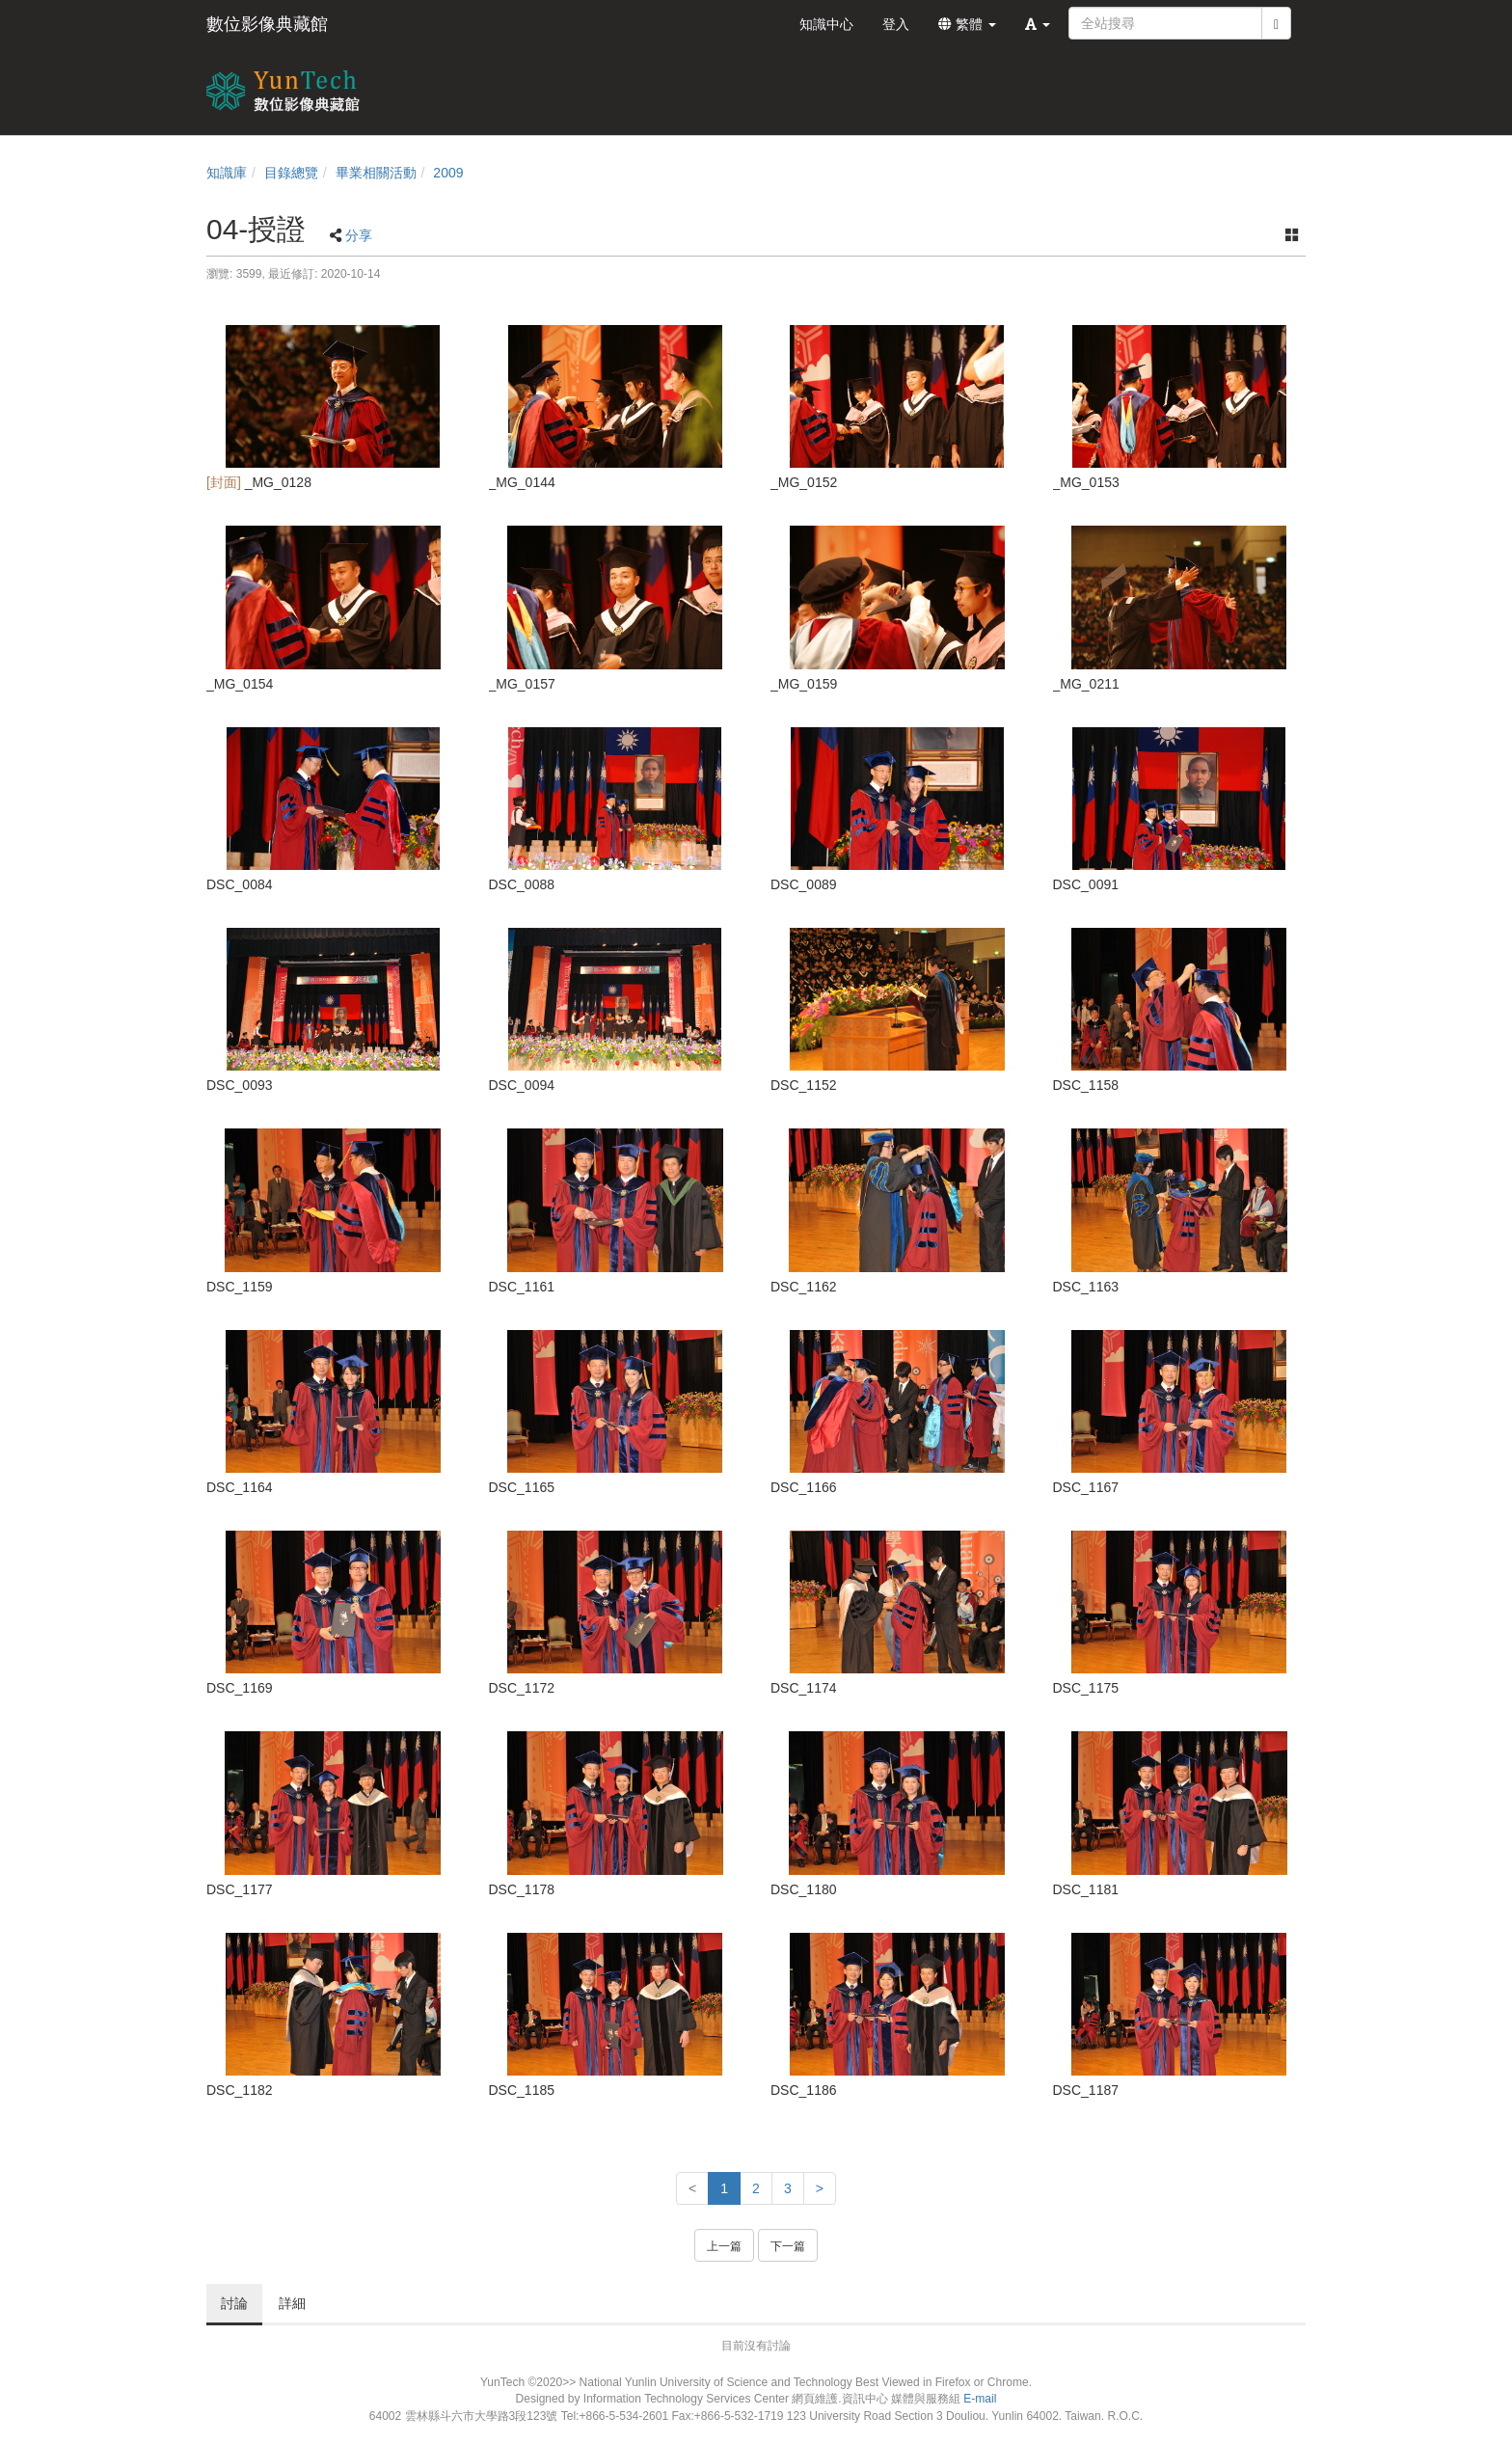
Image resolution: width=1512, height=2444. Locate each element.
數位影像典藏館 (267, 24)
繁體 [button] (967, 24)
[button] (1038, 24)
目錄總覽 (291, 172)
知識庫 (226, 172)
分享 (358, 235)
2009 (448, 172)
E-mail (979, 2398)
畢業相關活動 (376, 172)
